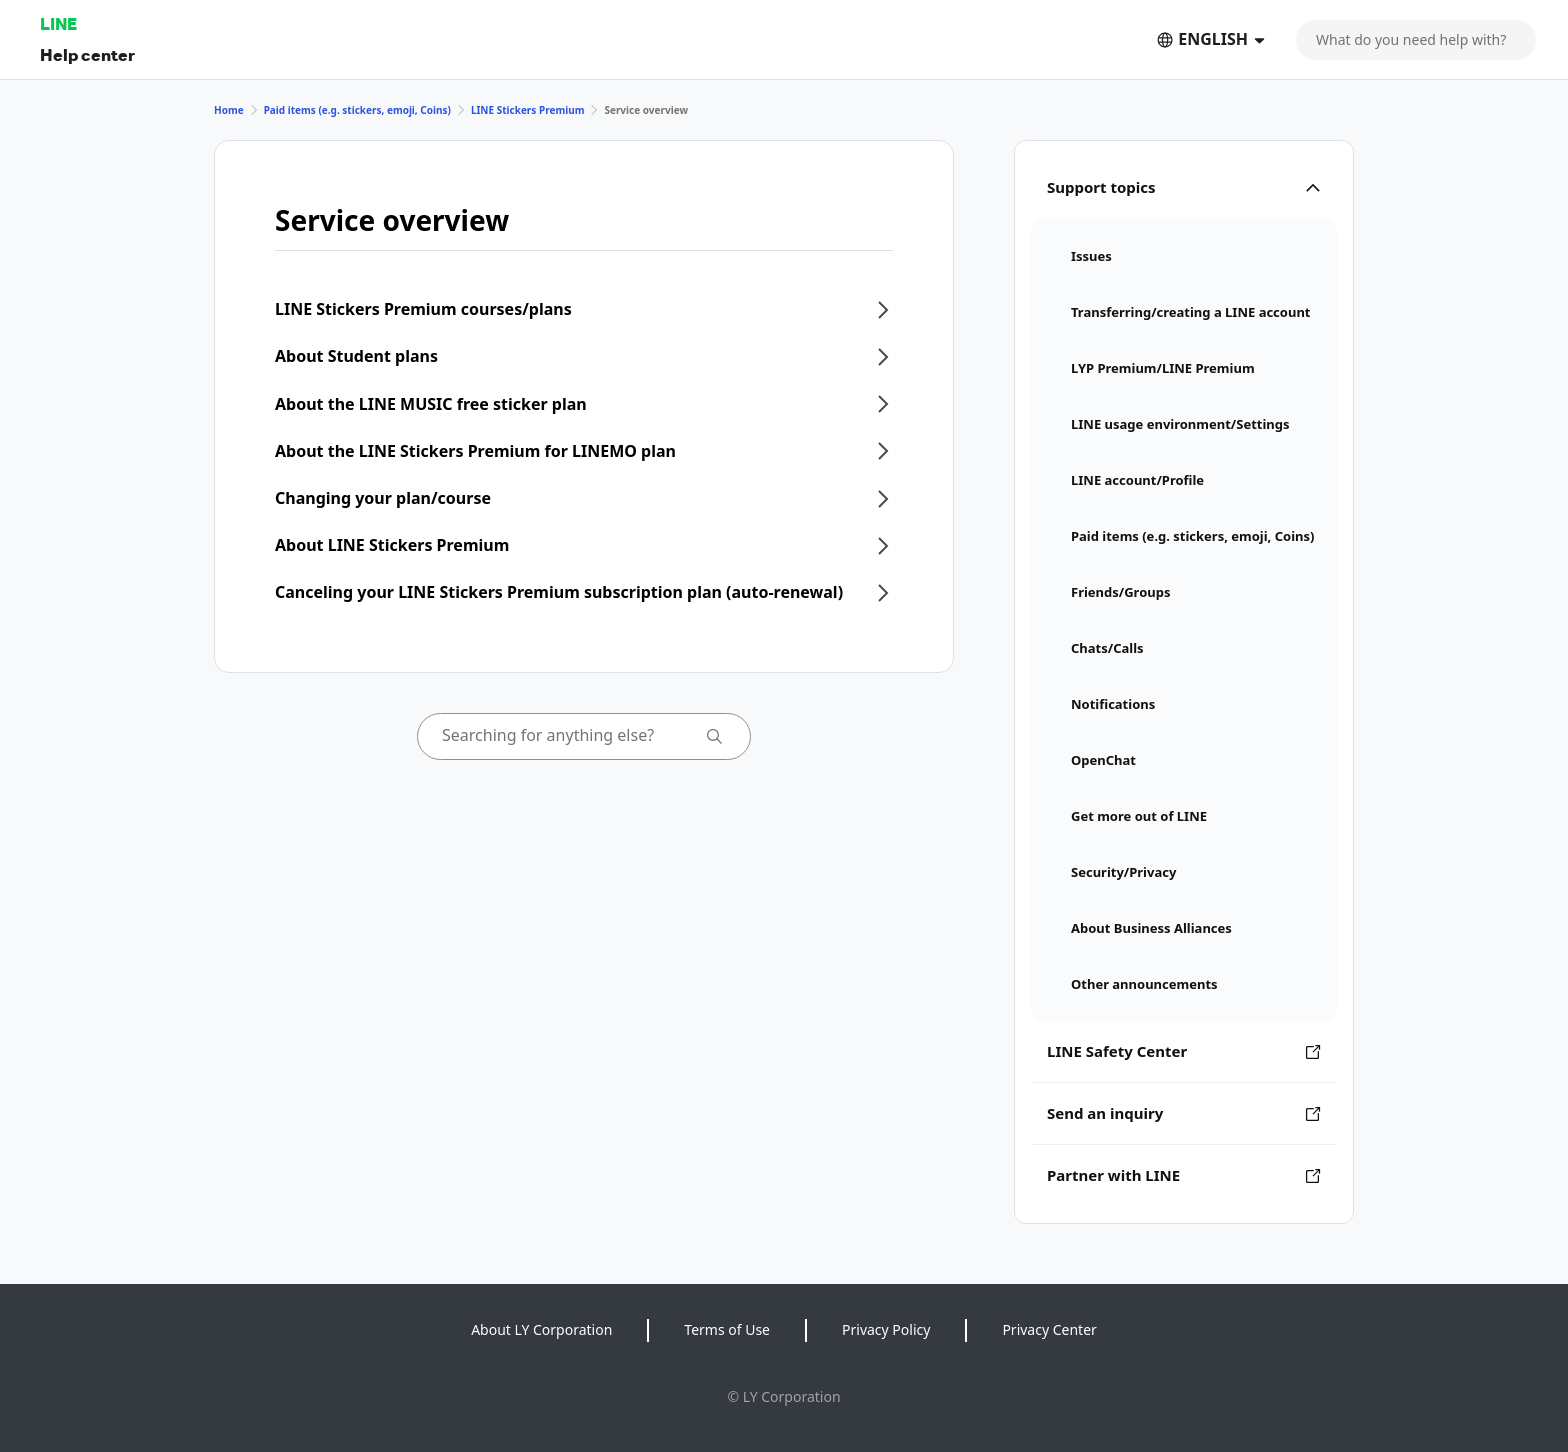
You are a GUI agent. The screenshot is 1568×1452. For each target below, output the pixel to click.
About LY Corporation (541, 1329)
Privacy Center (1049, 1329)
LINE (58, 23)
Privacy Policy (886, 1329)
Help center (87, 54)
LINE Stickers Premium (528, 110)
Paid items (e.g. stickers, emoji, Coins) (357, 110)
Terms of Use (727, 1329)
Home (229, 110)
